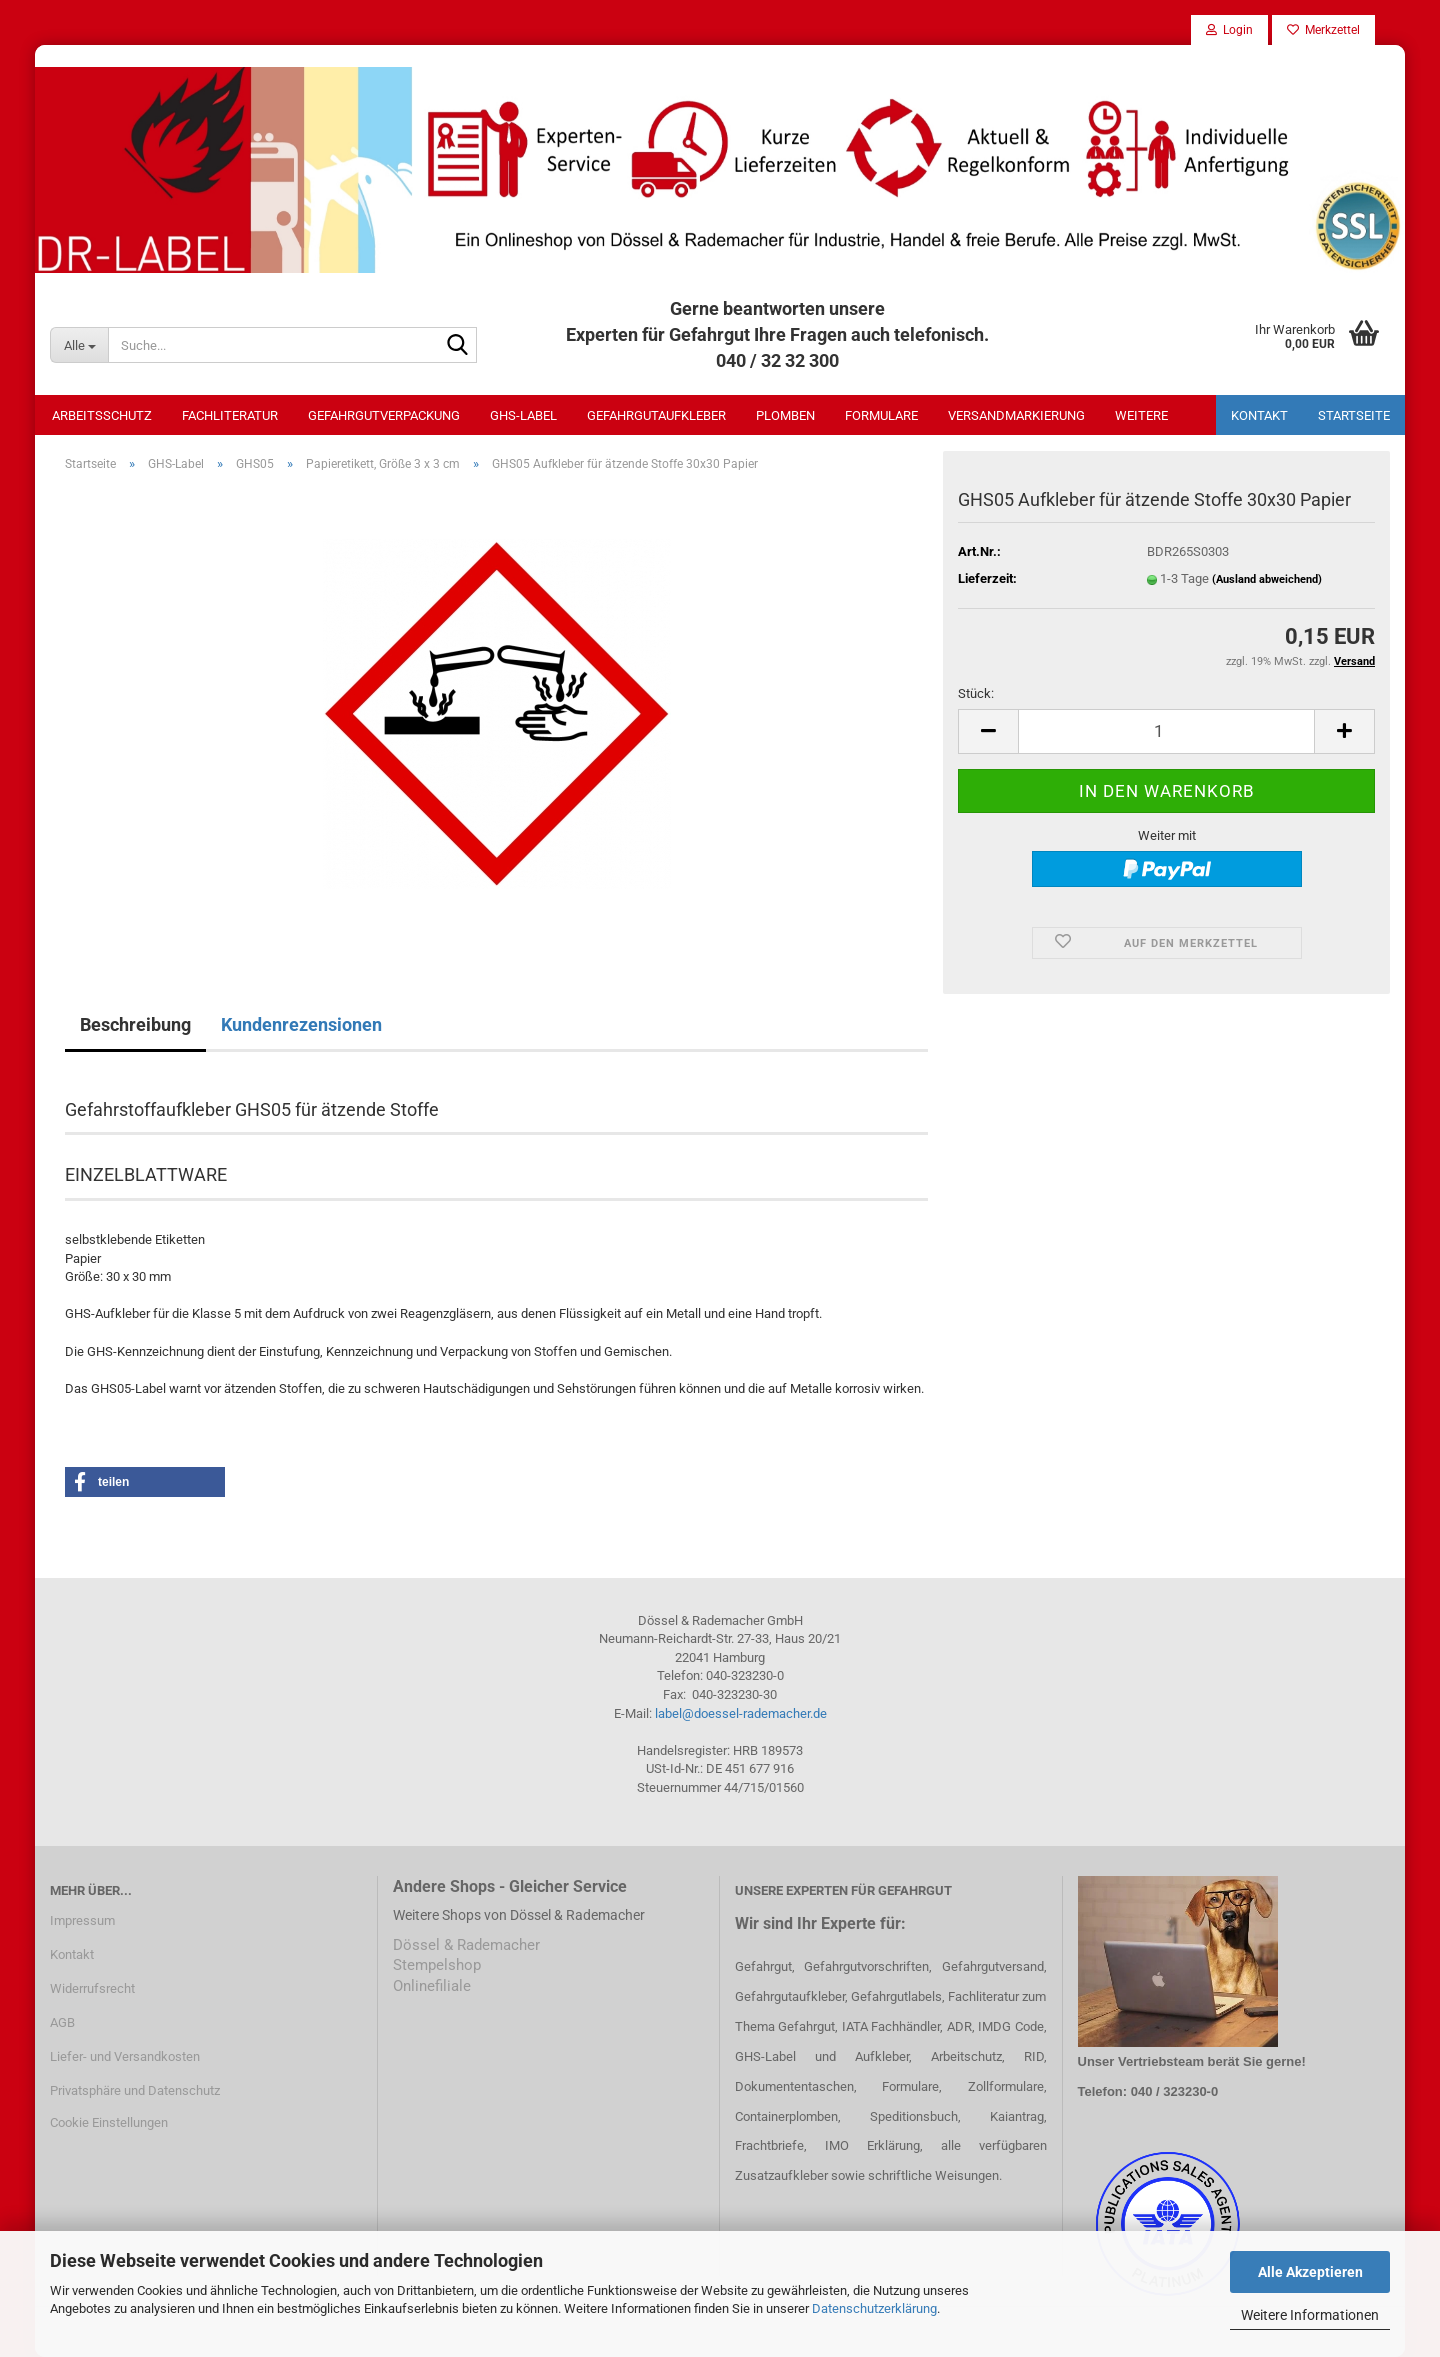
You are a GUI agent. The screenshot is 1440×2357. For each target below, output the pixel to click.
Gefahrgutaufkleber (656, 415)
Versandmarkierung (1016, 415)
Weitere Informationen (1310, 2315)
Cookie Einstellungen (109, 2122)
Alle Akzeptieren (1310, 2272)
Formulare (881, 415)
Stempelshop (437, 1965)
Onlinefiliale (432, 1986)
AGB (62, 2022)
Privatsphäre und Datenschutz (135, 2090)
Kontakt (1259, 415)
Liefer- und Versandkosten (125, 2056)
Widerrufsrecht (92, 1988)
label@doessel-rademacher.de (741, 1713)
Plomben (785, 415)
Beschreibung (135, 1024)
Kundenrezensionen (301, 1024)
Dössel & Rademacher (466, 1945)
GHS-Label (523, 415)
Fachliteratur (230, 415)
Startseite (1354, 415)
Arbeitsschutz (102, 415)
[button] (988, 731)
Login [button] (1229, 30)
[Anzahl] (1166, 731)
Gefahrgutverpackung (384, 415)
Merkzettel (1323, 30)
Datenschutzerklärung (874, 2308)
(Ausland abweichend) (1267, 579)
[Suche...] (79, 345)
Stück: (976, 693)
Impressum (82, 1920)
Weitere (1141, 415)
